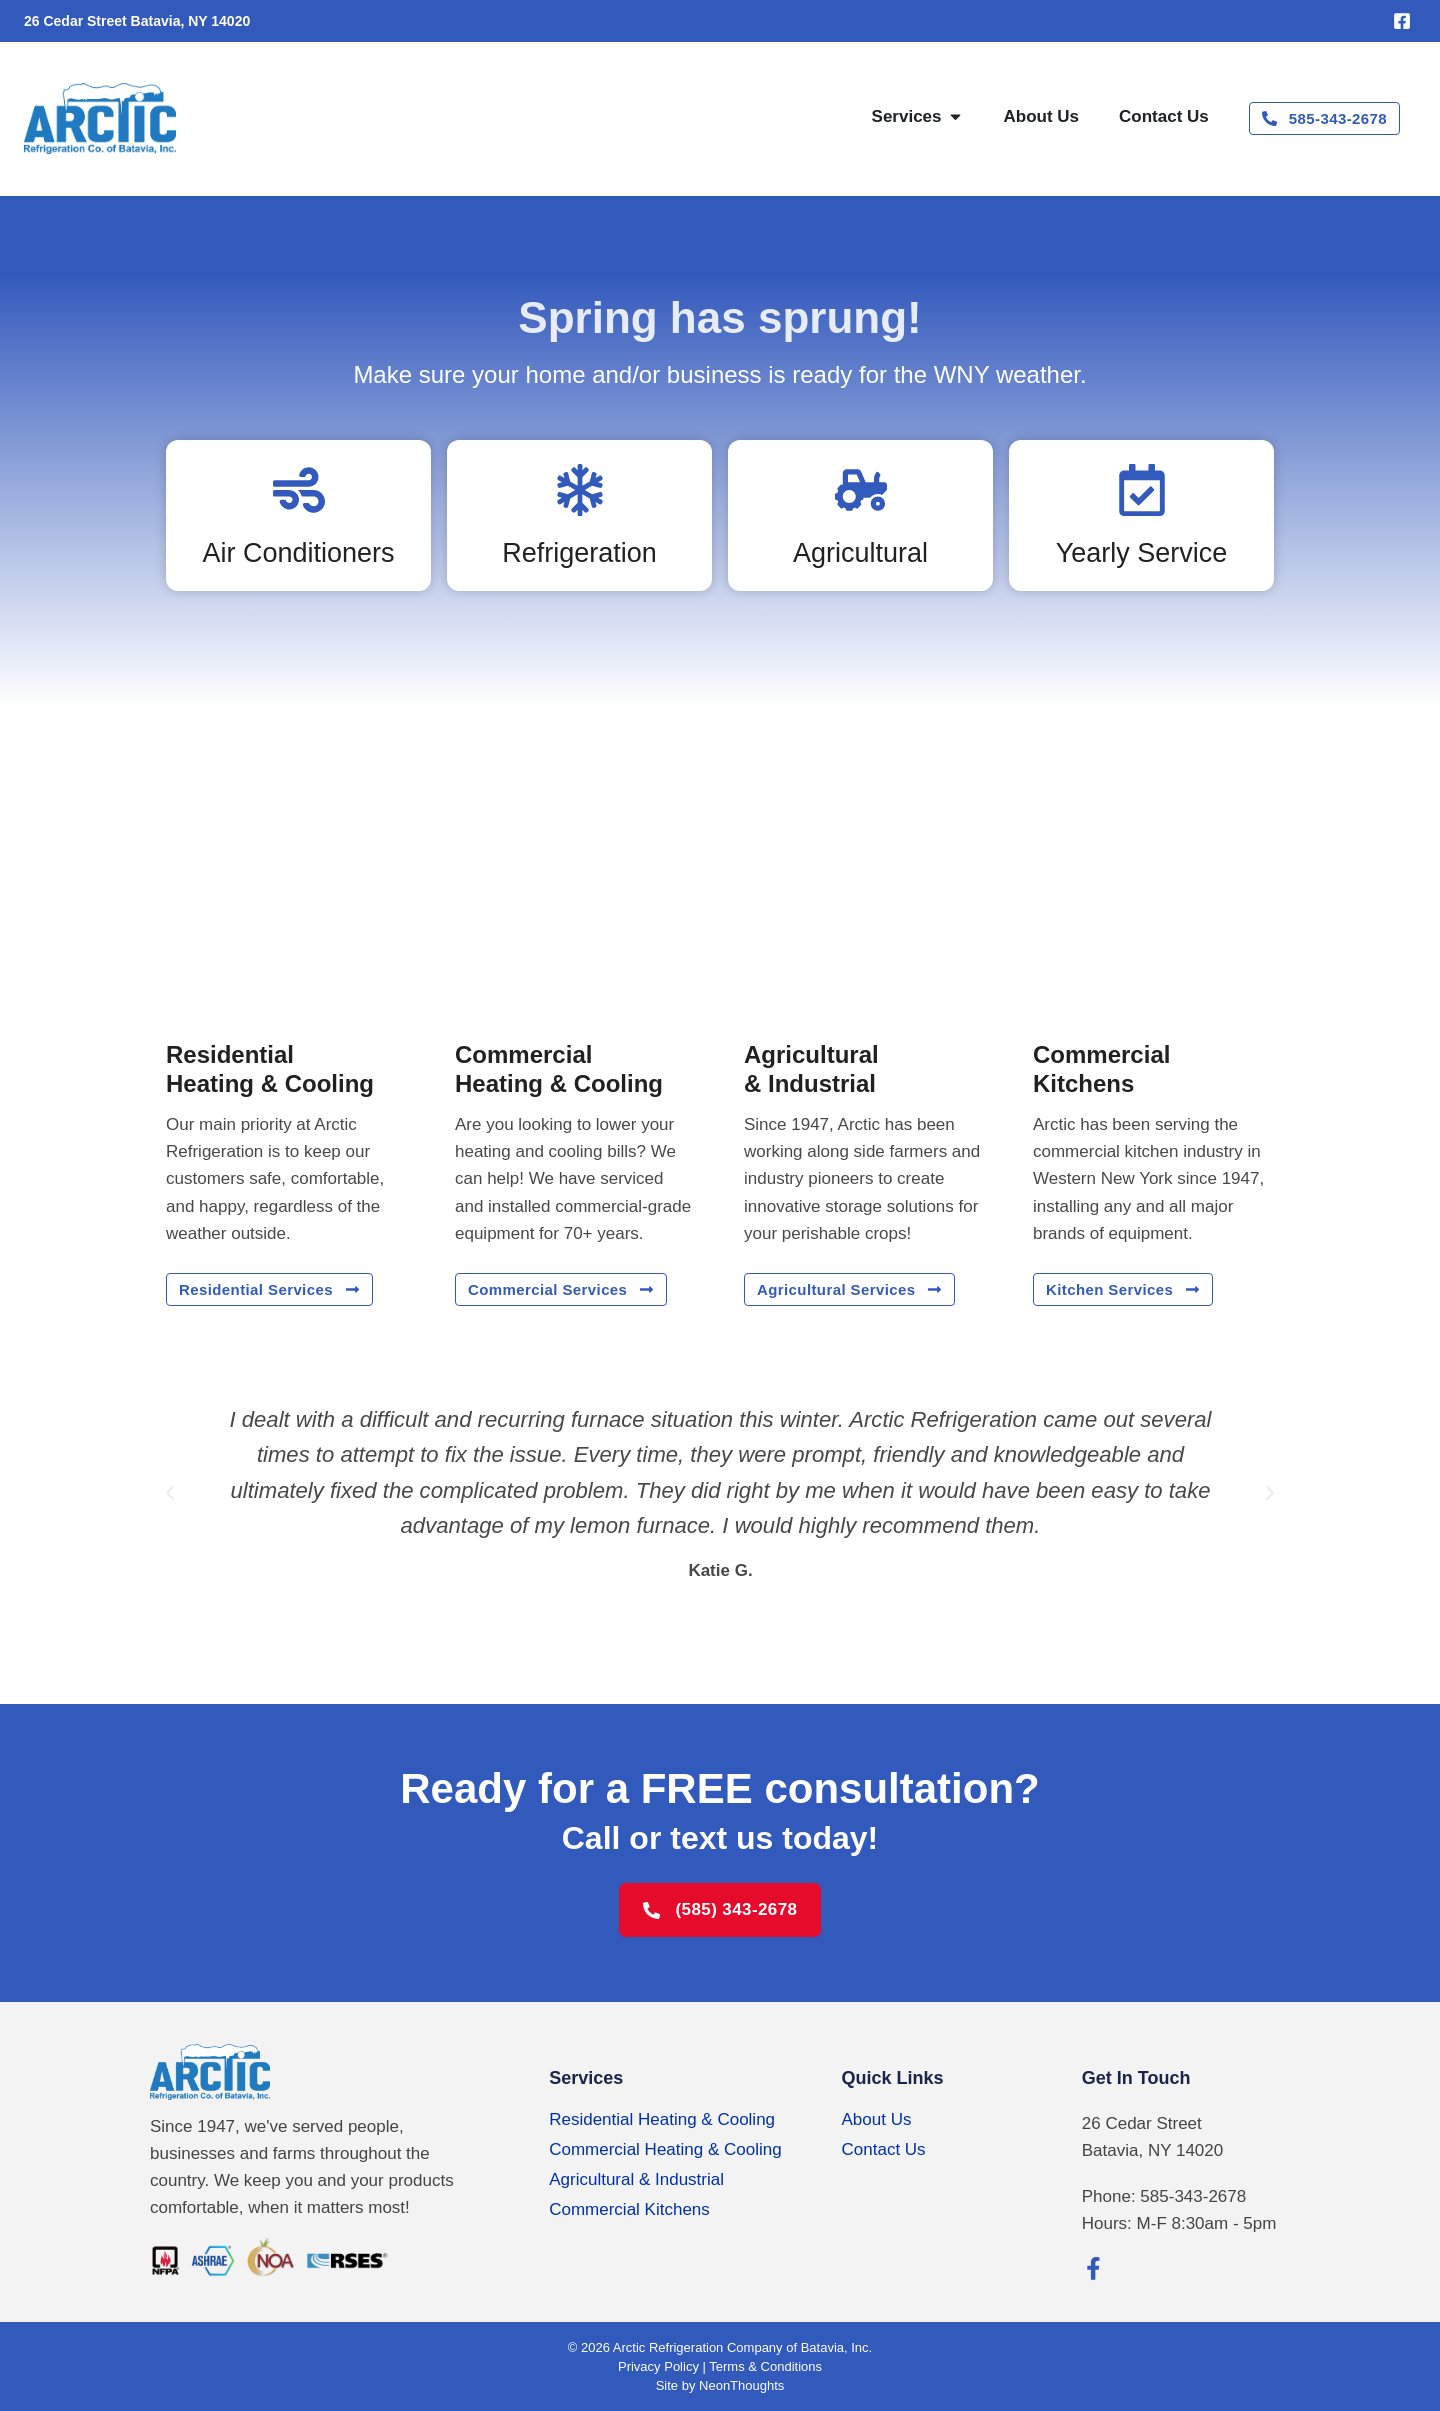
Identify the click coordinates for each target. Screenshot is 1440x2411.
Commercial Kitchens (629, 2209)
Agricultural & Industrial (636, 2179)
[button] (170, 1493)
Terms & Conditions (765, 2366)
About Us (877, 2119)
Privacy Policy (658, 2366)
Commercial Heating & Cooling (665, 2149)
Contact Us (884, 2149)
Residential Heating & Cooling (662, 2119)
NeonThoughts (741, 2385)
